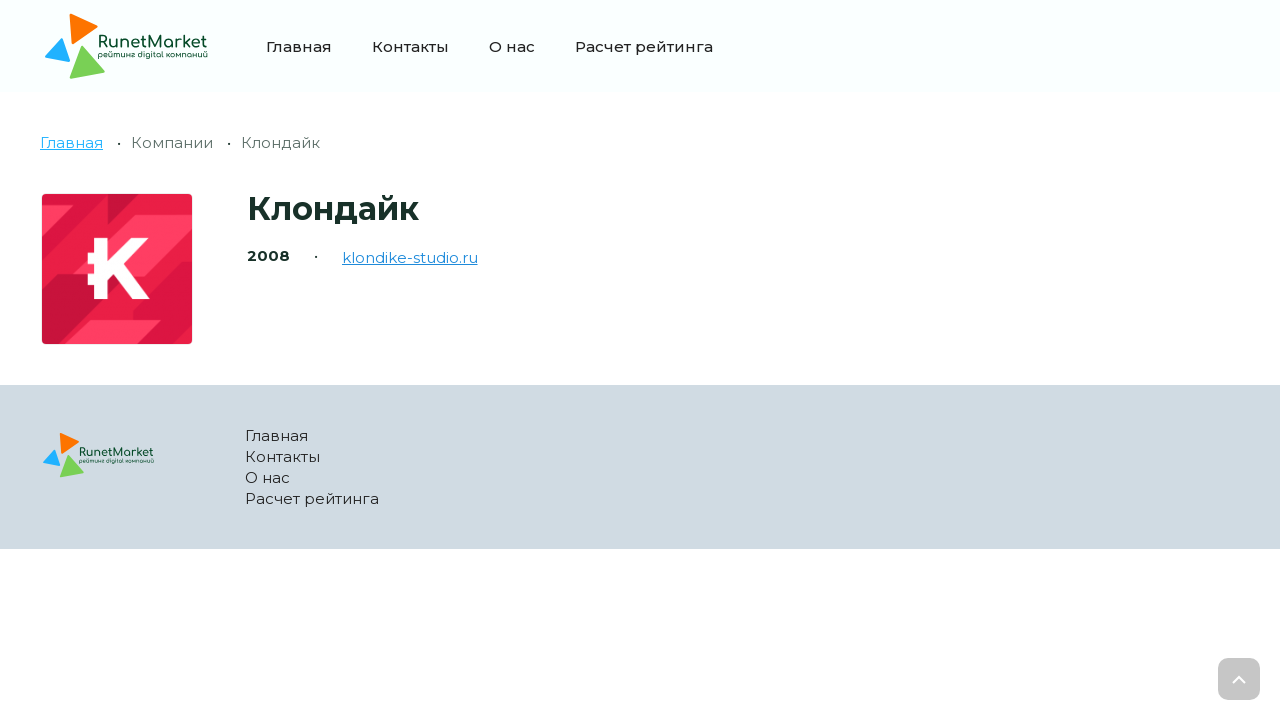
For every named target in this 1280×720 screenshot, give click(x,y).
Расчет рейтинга (644, 46)
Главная (299, 46)
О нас (512, 46)
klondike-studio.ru (410, 257)
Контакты (410, 46)
